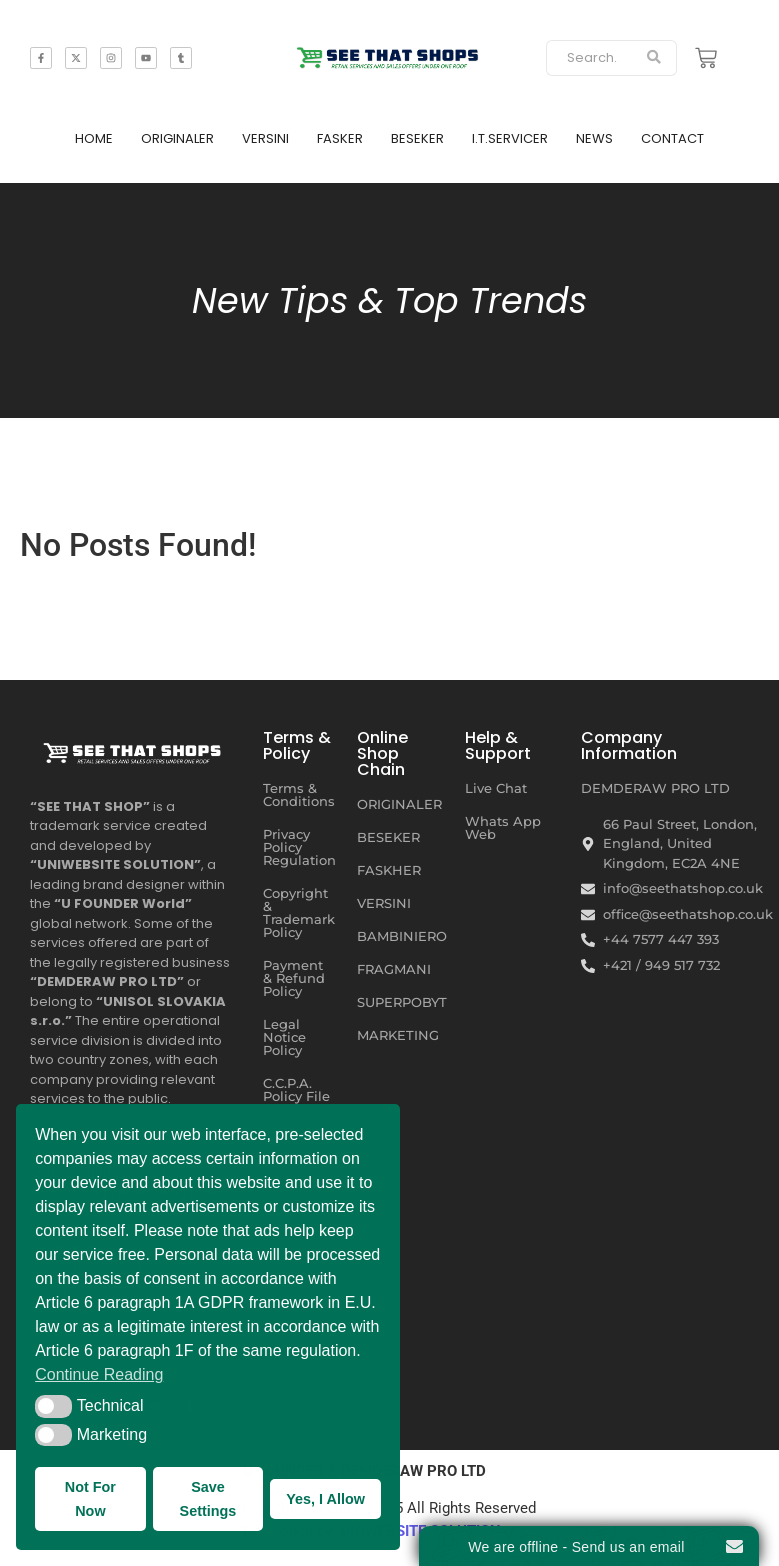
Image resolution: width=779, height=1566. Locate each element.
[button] (53, 1406)
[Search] (589, 58)
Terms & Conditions (299, 794)
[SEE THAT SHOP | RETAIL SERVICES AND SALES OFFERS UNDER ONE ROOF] (134, 750)
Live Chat (496, 788)
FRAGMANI (394, 969)
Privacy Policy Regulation (299, 847)
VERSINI (265, 138)
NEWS (594, 138)
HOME (94, 138)
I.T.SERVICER (510, 138)
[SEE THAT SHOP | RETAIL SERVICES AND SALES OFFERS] (389, 54)
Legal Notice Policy (284, 1037)
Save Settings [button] (208, 1499)
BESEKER (417, 138)
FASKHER (389, 870)
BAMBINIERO (402, 936)
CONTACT (672, 138)
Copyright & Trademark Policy (299, 912)
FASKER (340, 138)
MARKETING (398, 1035)
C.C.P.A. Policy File (296, 1089)
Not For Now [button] (90, 1499)
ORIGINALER (177, 138)
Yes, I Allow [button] (325, 1499)
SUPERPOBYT (402, 1002)
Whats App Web (503, 827)
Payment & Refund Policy (294, 978)
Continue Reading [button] (99, 1374)
